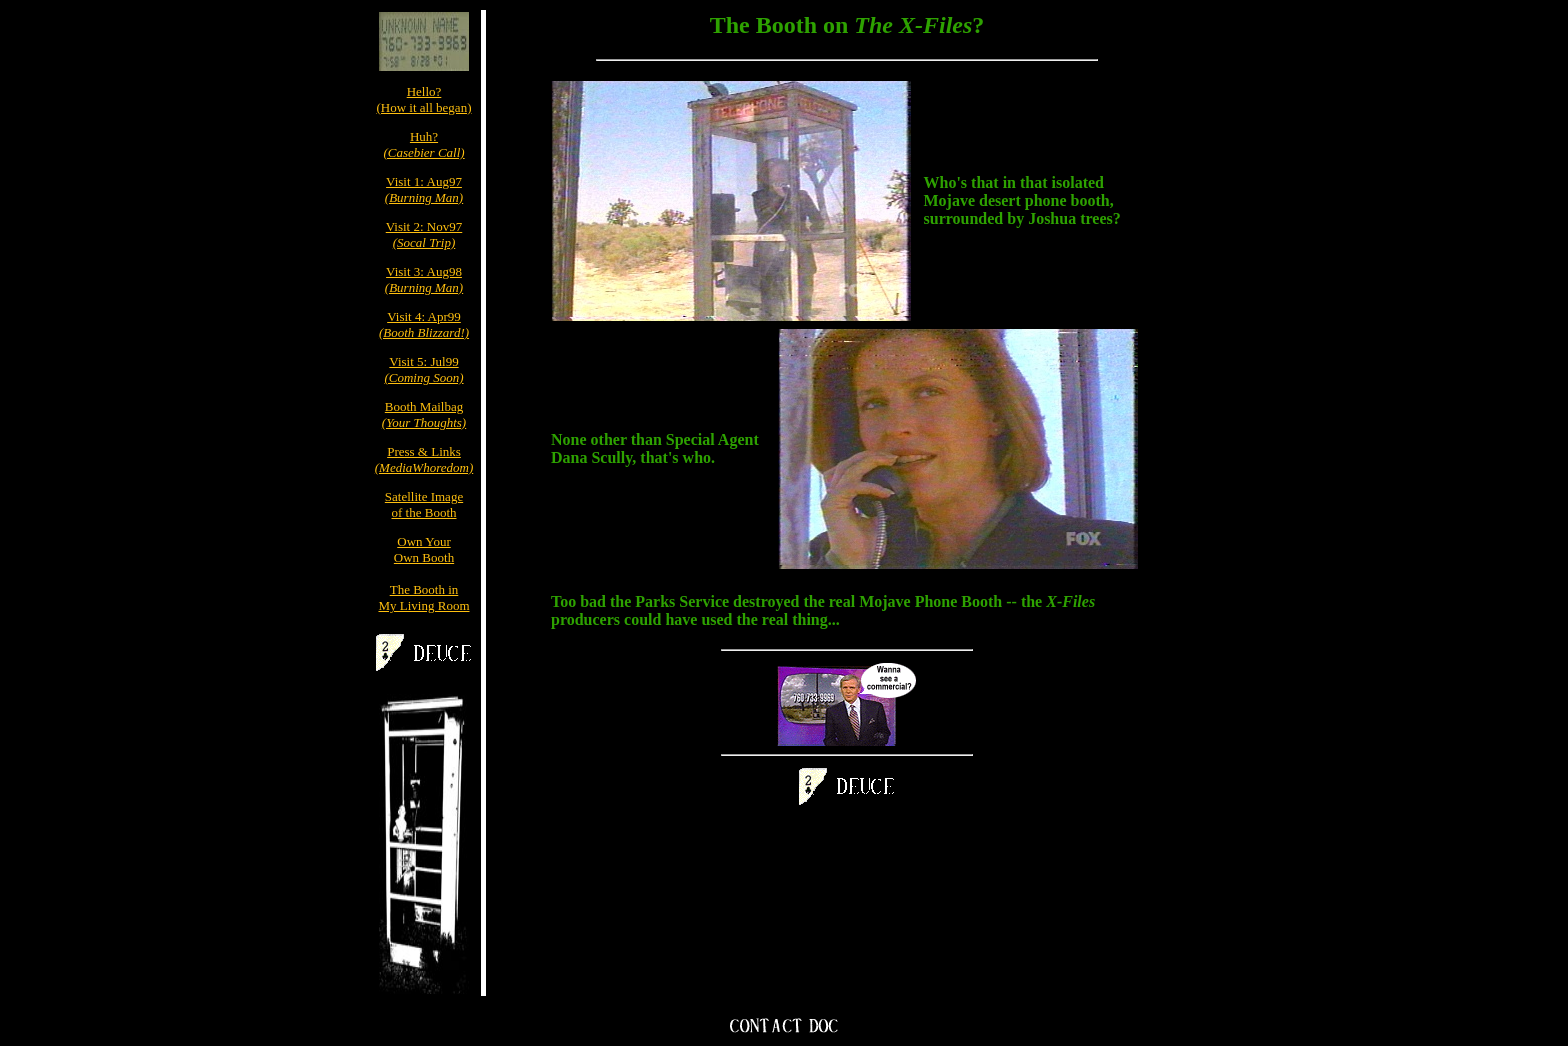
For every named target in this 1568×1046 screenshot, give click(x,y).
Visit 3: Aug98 (424, 279)
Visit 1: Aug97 (424, 189)
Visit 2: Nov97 (424, 234)
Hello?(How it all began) (424, 99)
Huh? (423, 144)
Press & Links (424, 459)
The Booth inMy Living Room (423, 597)
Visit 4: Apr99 (424, 324)
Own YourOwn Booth (424, 549)
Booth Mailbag (424, 414)
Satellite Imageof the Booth (424, 504)
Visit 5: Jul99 (423, 369)
